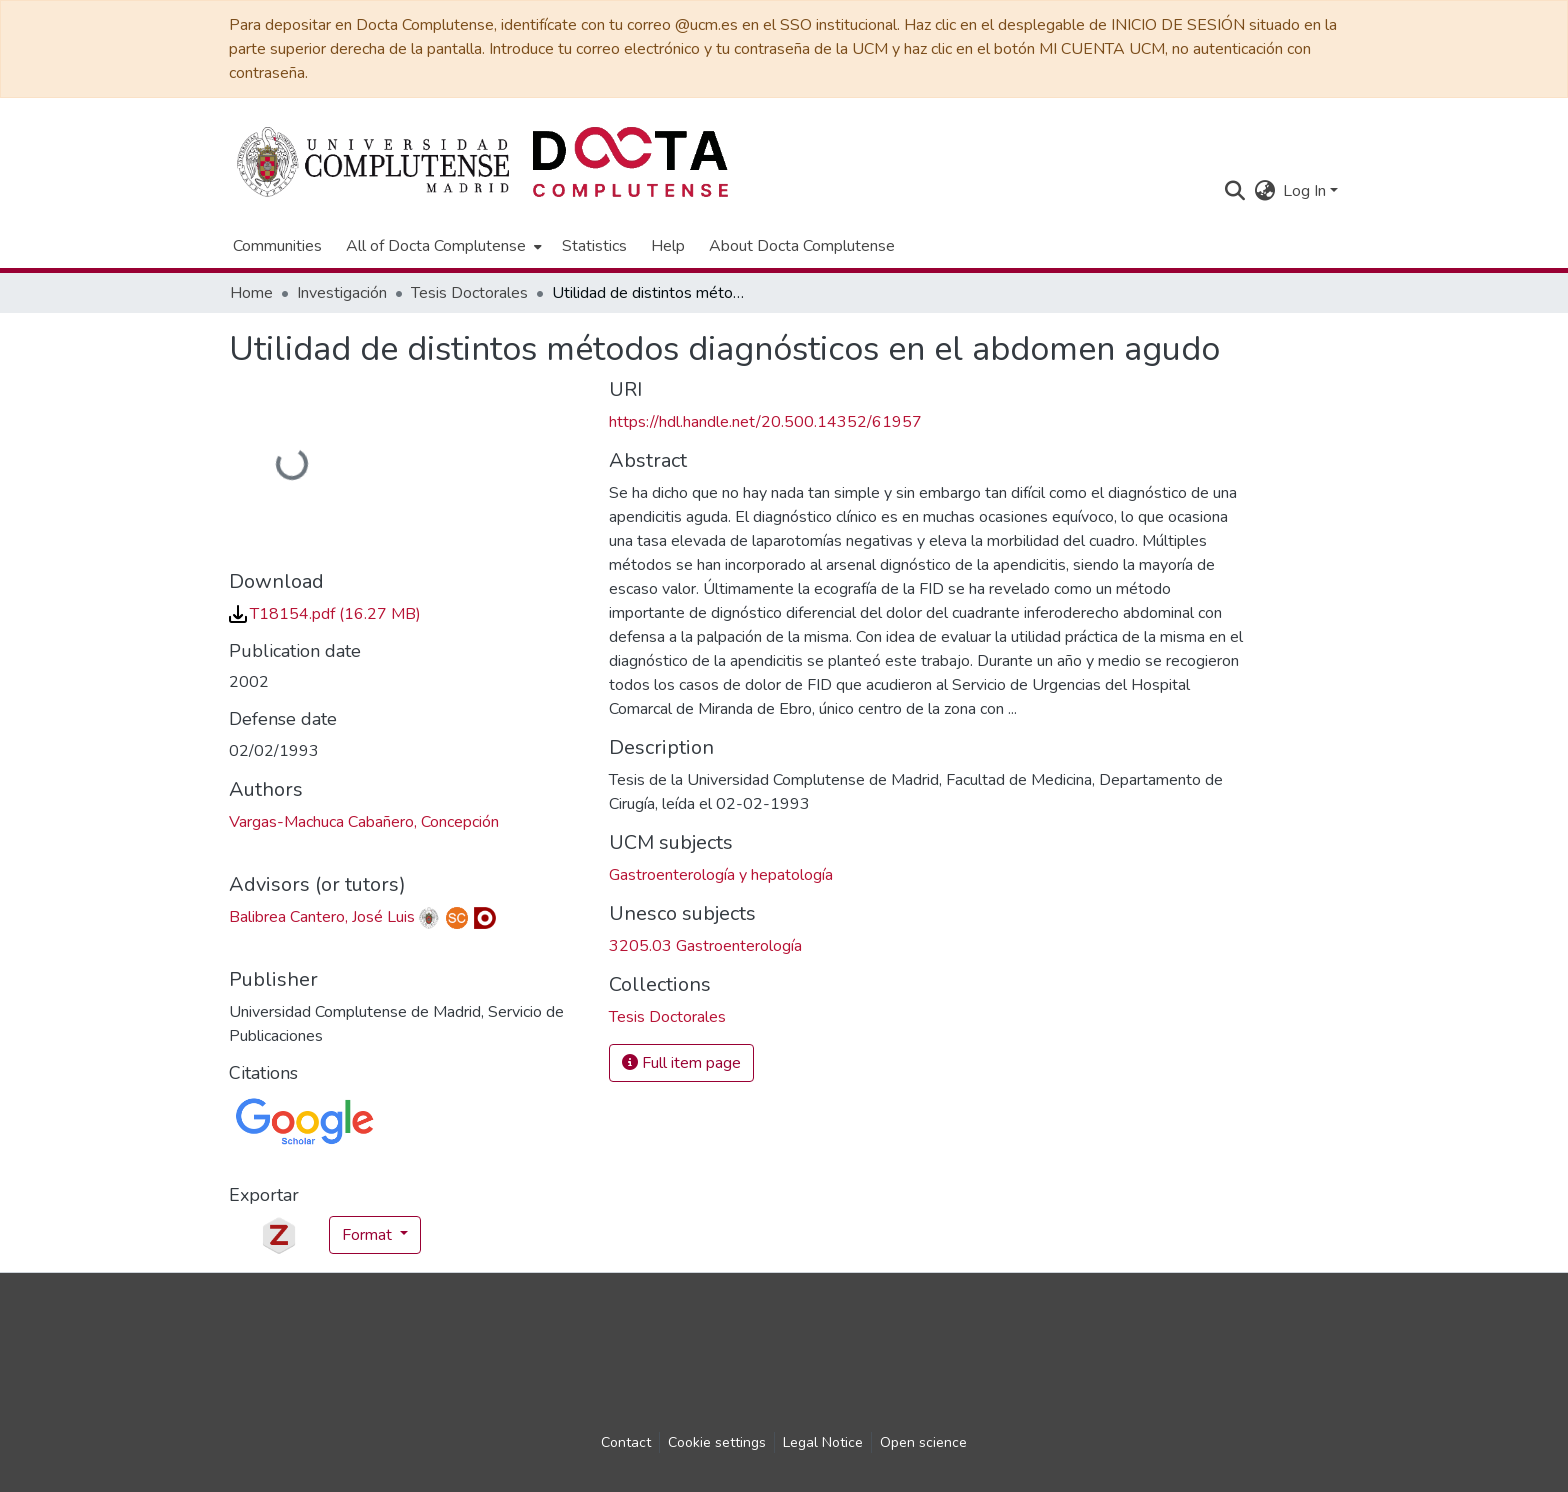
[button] (1234, 191)
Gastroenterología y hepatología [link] (721, 875)
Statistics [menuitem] (594, 246)
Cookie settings (717, 1442)
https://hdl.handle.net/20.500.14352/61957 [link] (765, 422)
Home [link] (251, 293)
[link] (325, 614)
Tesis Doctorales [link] (469, 293)
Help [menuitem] (668, 246)
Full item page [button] (681, 1063)
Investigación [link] (342, 293)
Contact (626, 1442)
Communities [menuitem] (277, 246)
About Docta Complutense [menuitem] (802, 246)
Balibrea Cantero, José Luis (322, 917)
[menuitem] (442, 246)
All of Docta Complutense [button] (436, 246)
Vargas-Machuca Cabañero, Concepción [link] (364, 822)
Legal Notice (823, 1442)
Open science (923, 1442)
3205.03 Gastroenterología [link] (705, 946)
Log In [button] (1306, 191)
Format (369, 1235)
